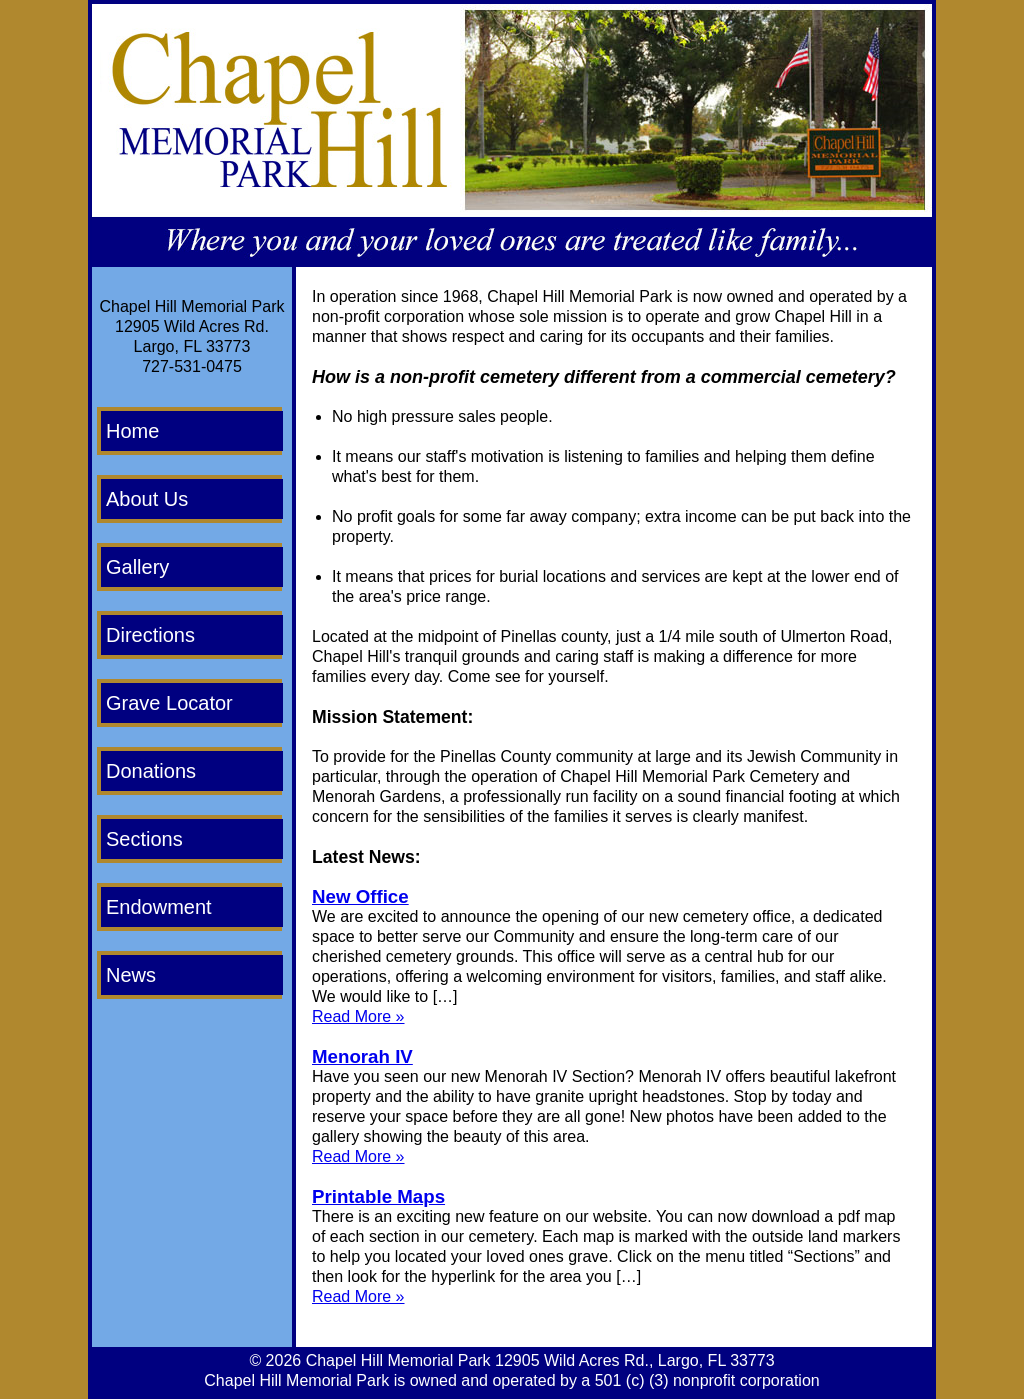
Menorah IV (362, 1056)
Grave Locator (169, 703)
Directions (150, 635)
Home (132, 431)
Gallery (137, 567)
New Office (360, 896)
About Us (147, 499)
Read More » (358, 1016)
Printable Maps (378, 1196)
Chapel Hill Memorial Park (398, 1360)
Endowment (159, 907)
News (131, 975)
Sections (144, 839)
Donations (151, 771)
